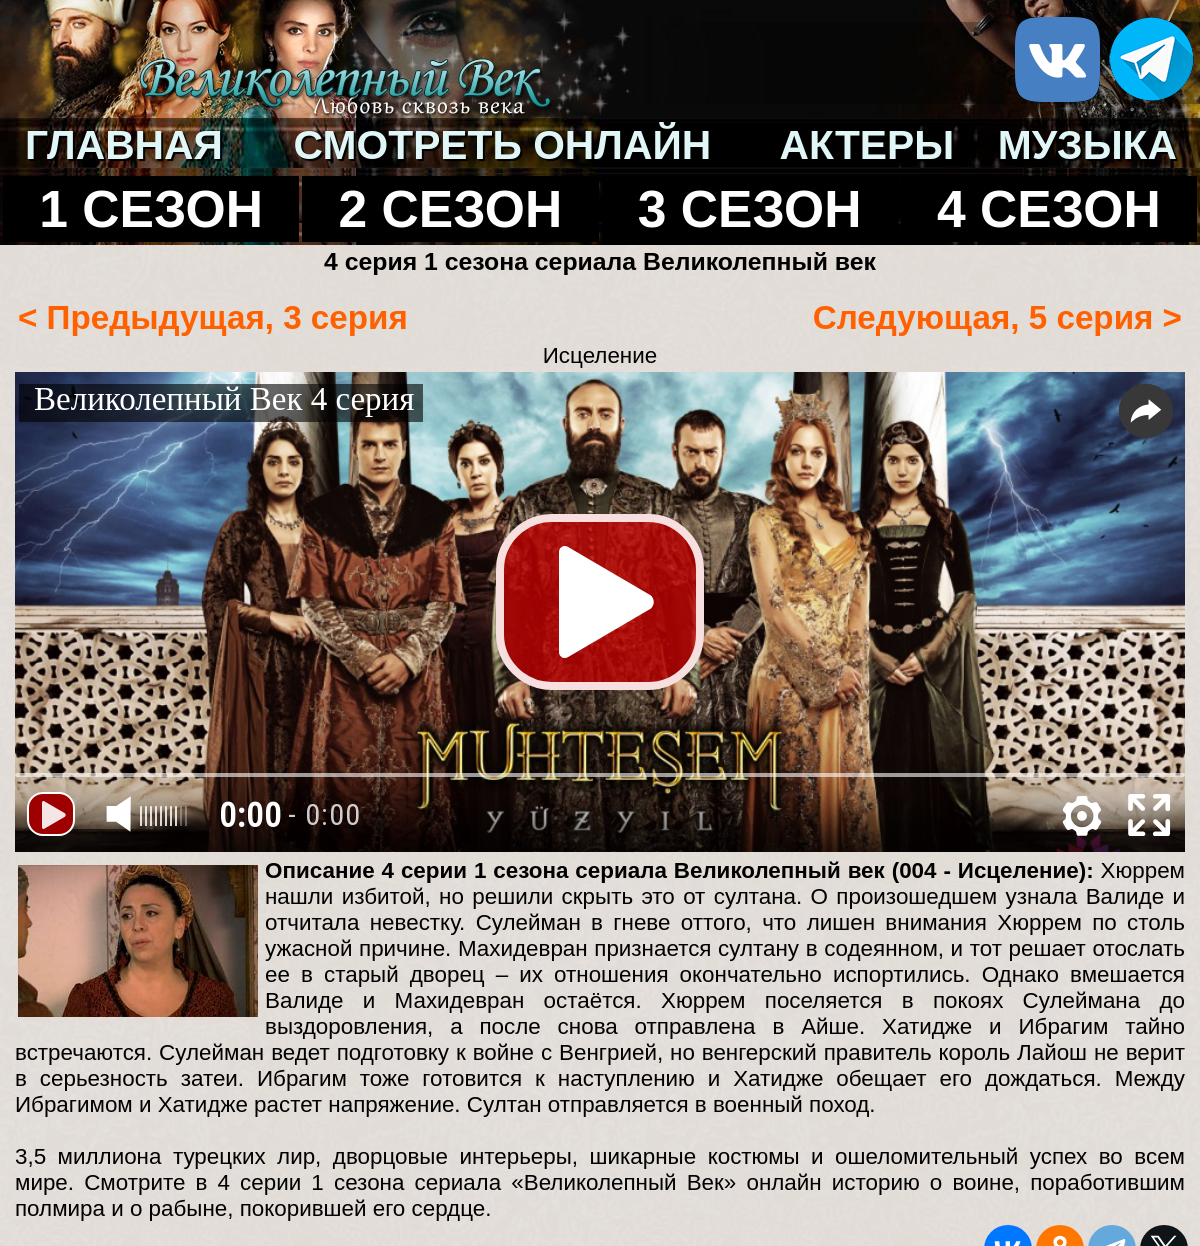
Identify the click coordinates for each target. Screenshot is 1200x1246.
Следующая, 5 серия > (997, 317)
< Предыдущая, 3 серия (213, 317)
